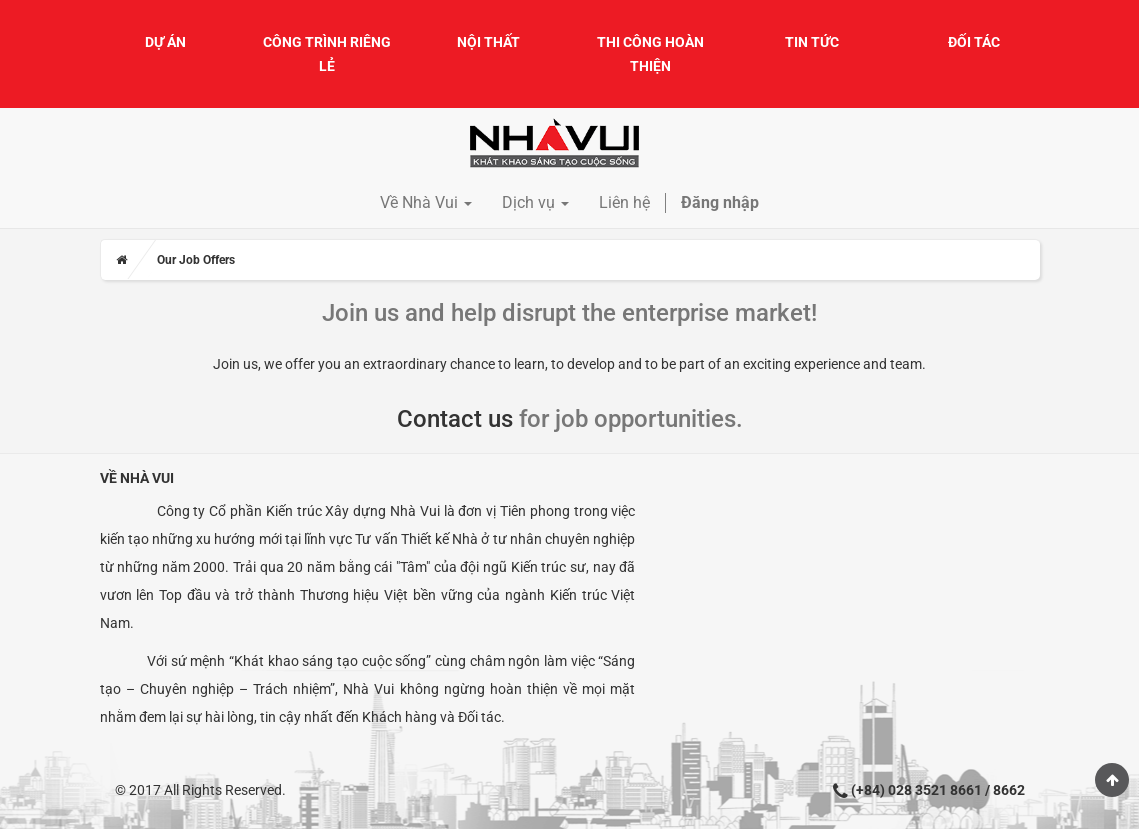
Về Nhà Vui (137, 478)
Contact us (455, 419)
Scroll (1112, 780)
